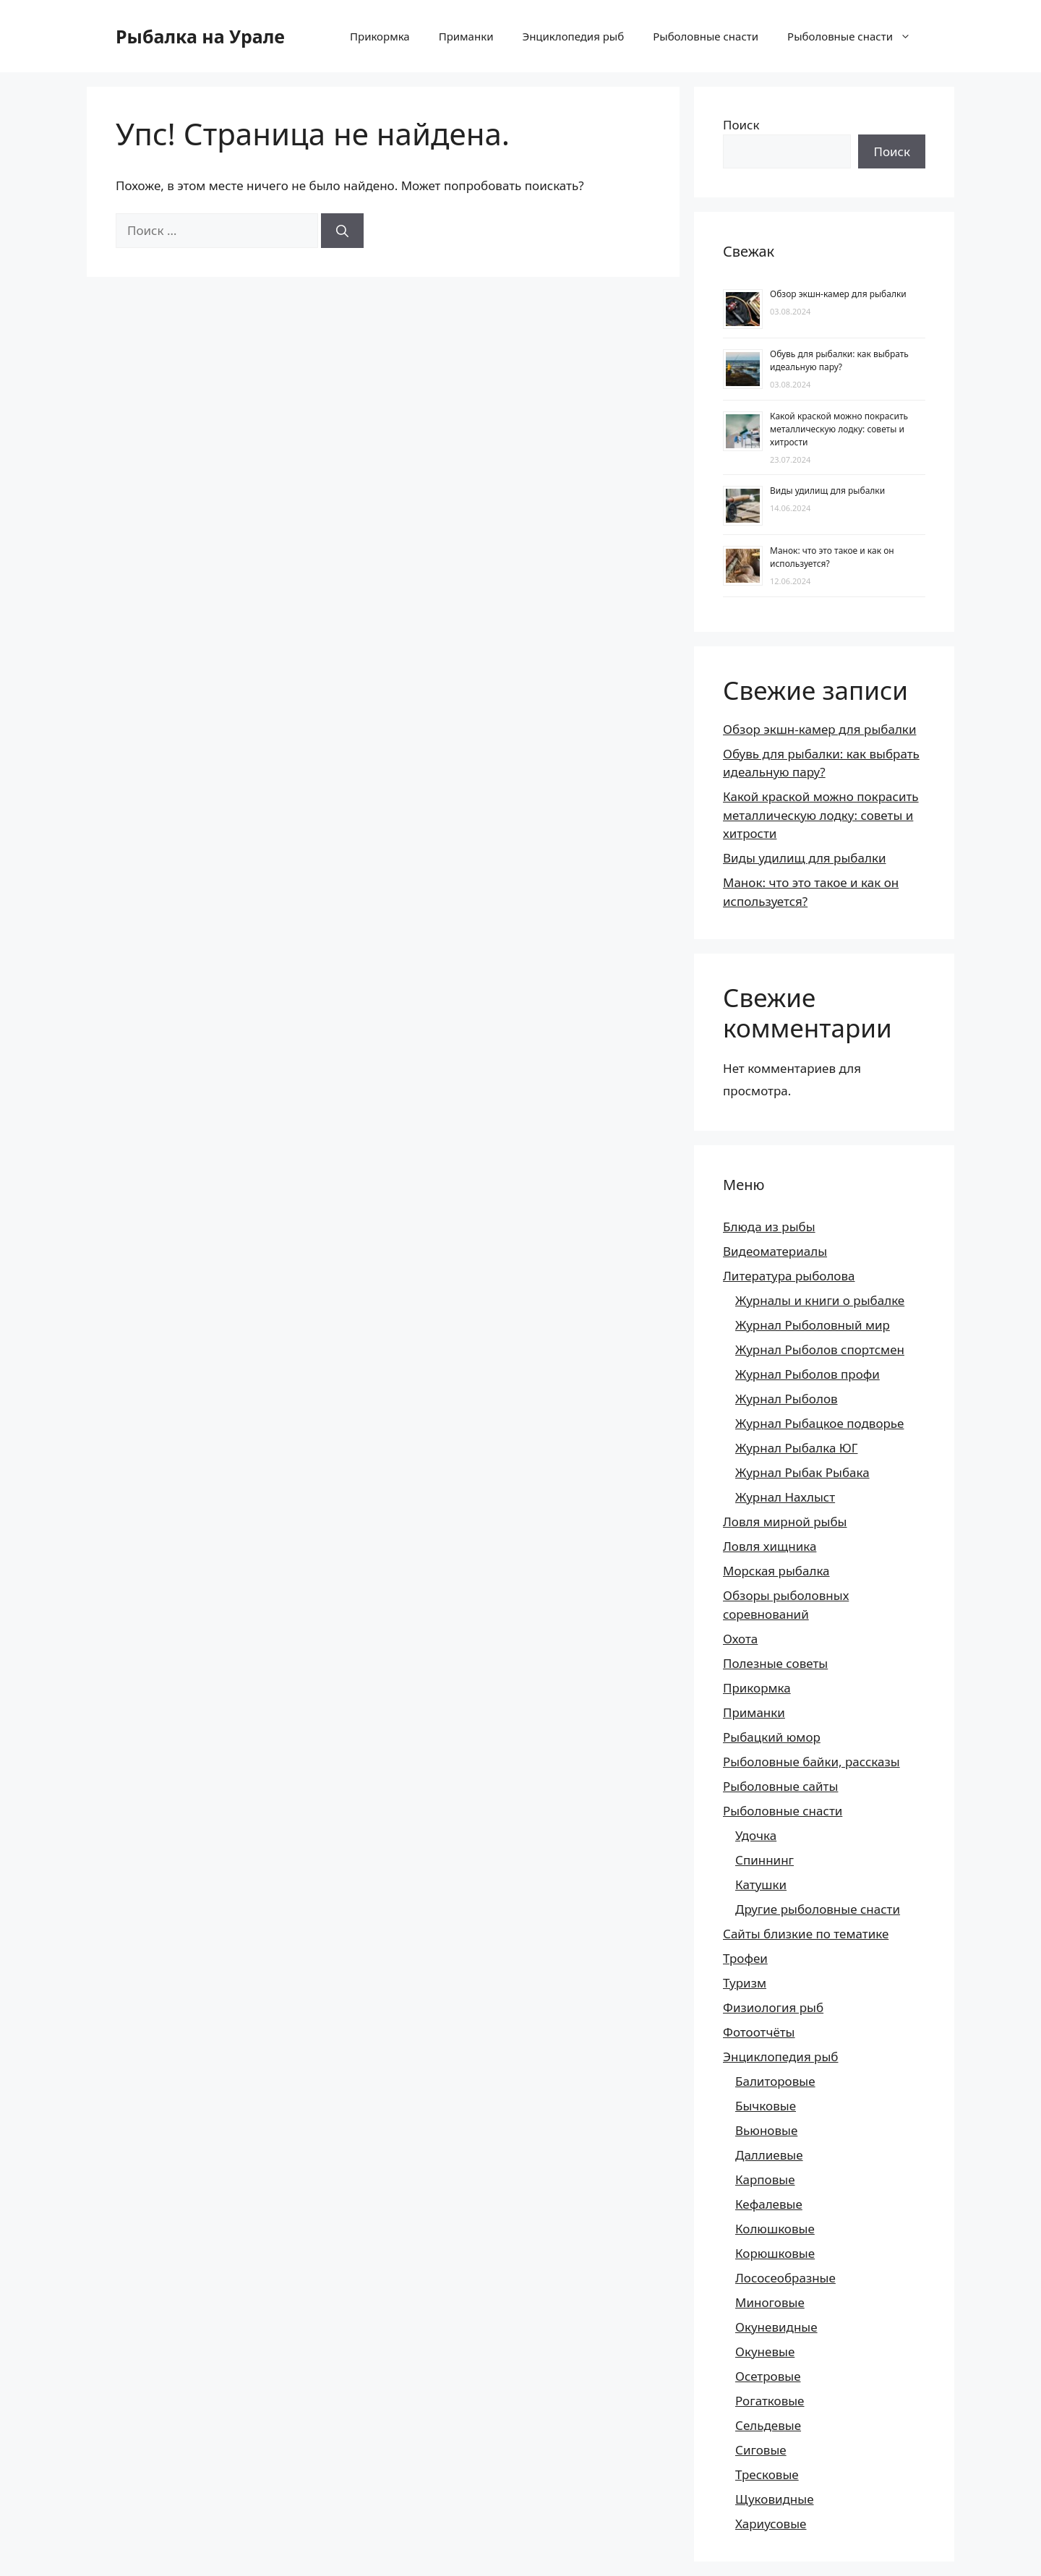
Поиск (741, 124)
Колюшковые (775, 2228)
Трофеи (745, 1958)
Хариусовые (770, 2523)
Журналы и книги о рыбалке (819, 1300)
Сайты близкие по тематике (805, 1933)
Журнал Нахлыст (785, 1497)
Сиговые (761, 2450)
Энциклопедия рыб (573, 36)
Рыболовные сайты (780, 1786)
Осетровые (768, 2376)
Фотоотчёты (759, 2032)
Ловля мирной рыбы (785, 1521)
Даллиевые (769, 2155)
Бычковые (765, 2105)
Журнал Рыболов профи (807, 1374)
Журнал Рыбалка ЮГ (796, 1447)
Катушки (761, 1884)
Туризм (744, 1982)
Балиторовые (775, 2081)
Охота (740, 1638)
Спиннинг (764, 1860)
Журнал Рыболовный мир (812, 1325)
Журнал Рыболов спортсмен (819, 1349)
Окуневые (764, 2351)
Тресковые (767, 2474)
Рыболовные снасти (705, 36)
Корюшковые (775, 2253)
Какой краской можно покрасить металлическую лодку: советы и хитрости (839, 429)
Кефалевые (768, 2204)
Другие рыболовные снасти (817, 1909)
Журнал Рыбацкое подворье (819, 1423)
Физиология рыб (773, 2007)
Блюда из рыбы (769, 1226)
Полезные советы (775, 1663)
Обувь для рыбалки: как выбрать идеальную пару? (839, 360)
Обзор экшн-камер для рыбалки (838, 294)
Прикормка (380, 36)
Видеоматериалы (775, 1251)
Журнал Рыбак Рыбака (802, 1472)
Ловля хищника (769, 1546)
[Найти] (342, 230)
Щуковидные (774, 2499)
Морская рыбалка (776, 1570)
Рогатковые (770, 2400)
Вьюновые (766, 2130)
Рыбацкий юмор (772, 1737)
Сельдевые (768, 2425)
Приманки (466, 36)
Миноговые (770, 2302)
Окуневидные (776, 2327)
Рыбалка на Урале (200, 36)
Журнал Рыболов (786, 1398)
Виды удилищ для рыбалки (827, 490)
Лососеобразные (785, 2277)
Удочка (755, 1835)
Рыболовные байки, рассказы (811, 1761)
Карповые (765, 2179)
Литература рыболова (789, 1275)
